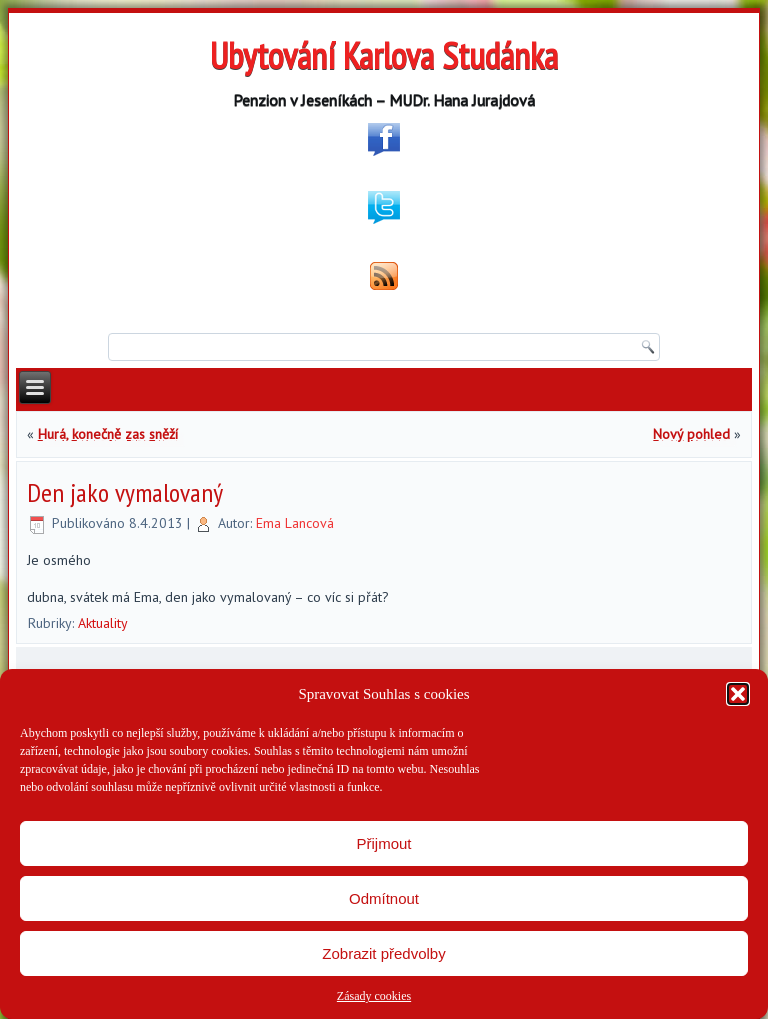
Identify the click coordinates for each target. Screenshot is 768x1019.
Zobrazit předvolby (383, 953)
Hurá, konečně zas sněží (108, 434)
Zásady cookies (374, 996)
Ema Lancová (295, 523)
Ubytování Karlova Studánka (384, 55)
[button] (738, 694)
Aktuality (103, 623)
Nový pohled (691, 434)
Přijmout (383, 843)
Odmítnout (384, 898)
